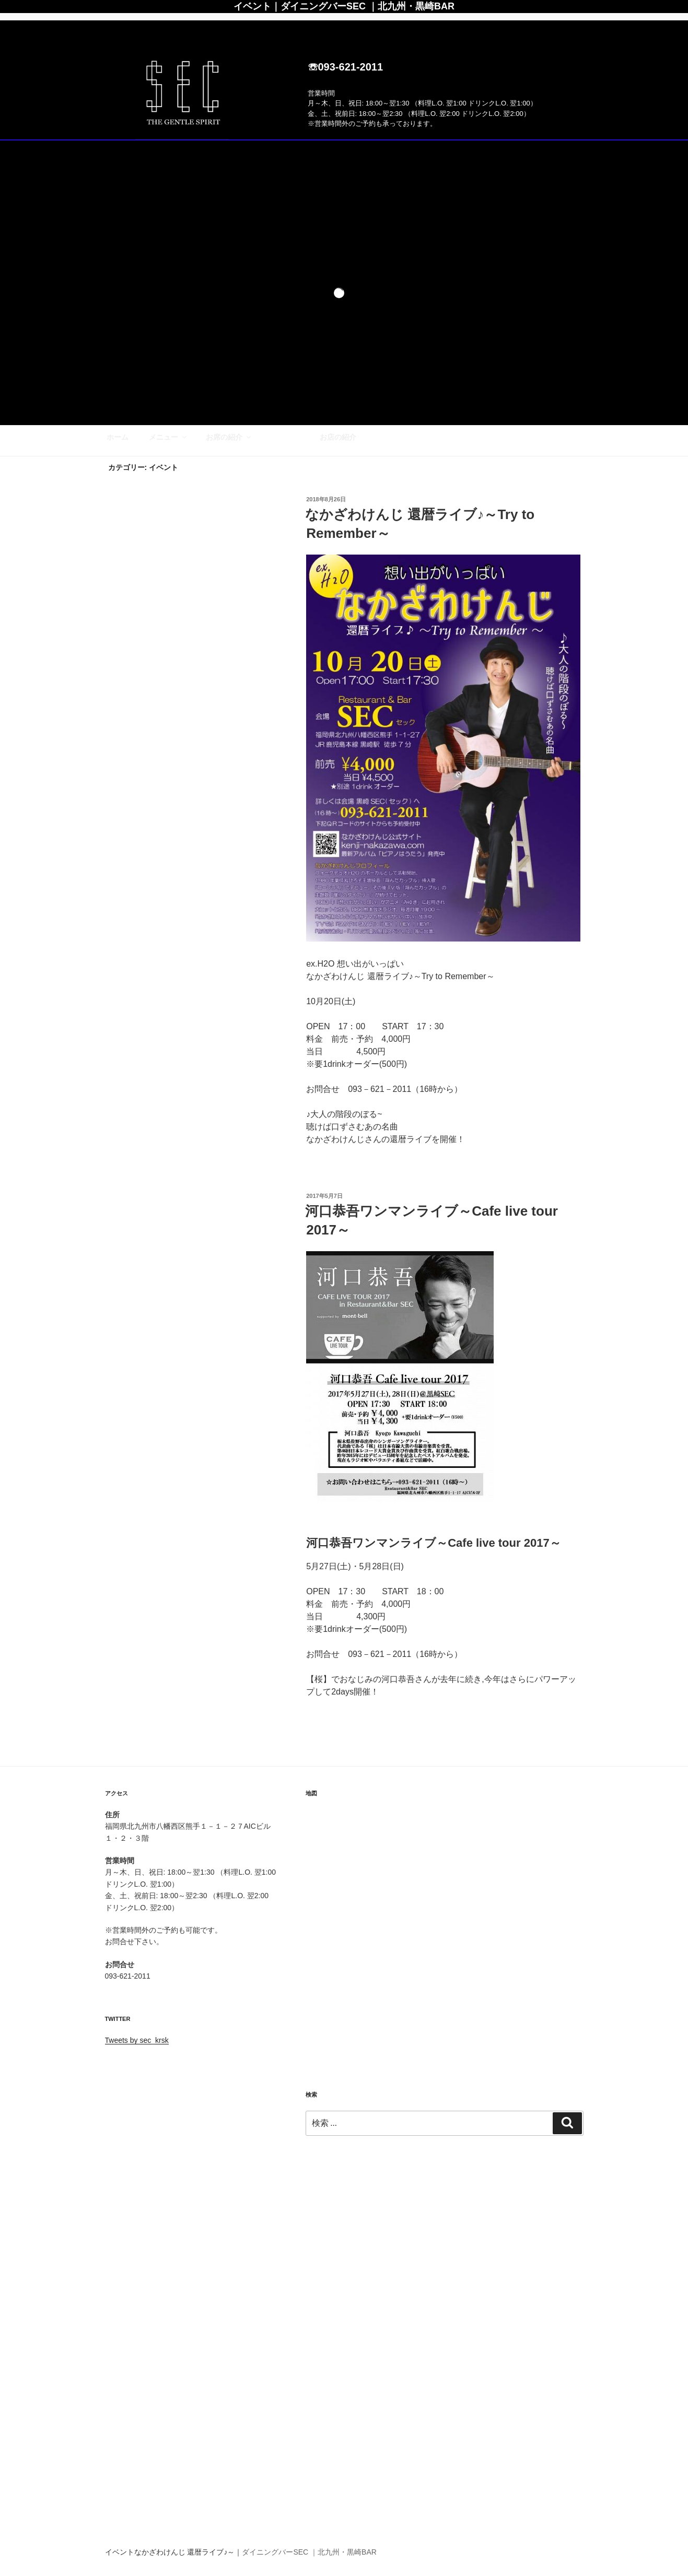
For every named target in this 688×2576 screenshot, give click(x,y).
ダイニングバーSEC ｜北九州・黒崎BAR (309, 2552)
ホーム (118, 25)
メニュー (168, 25)
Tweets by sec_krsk (137, 2040)
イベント (284, 25)
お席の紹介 (229, 25)
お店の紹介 (338, 25)
